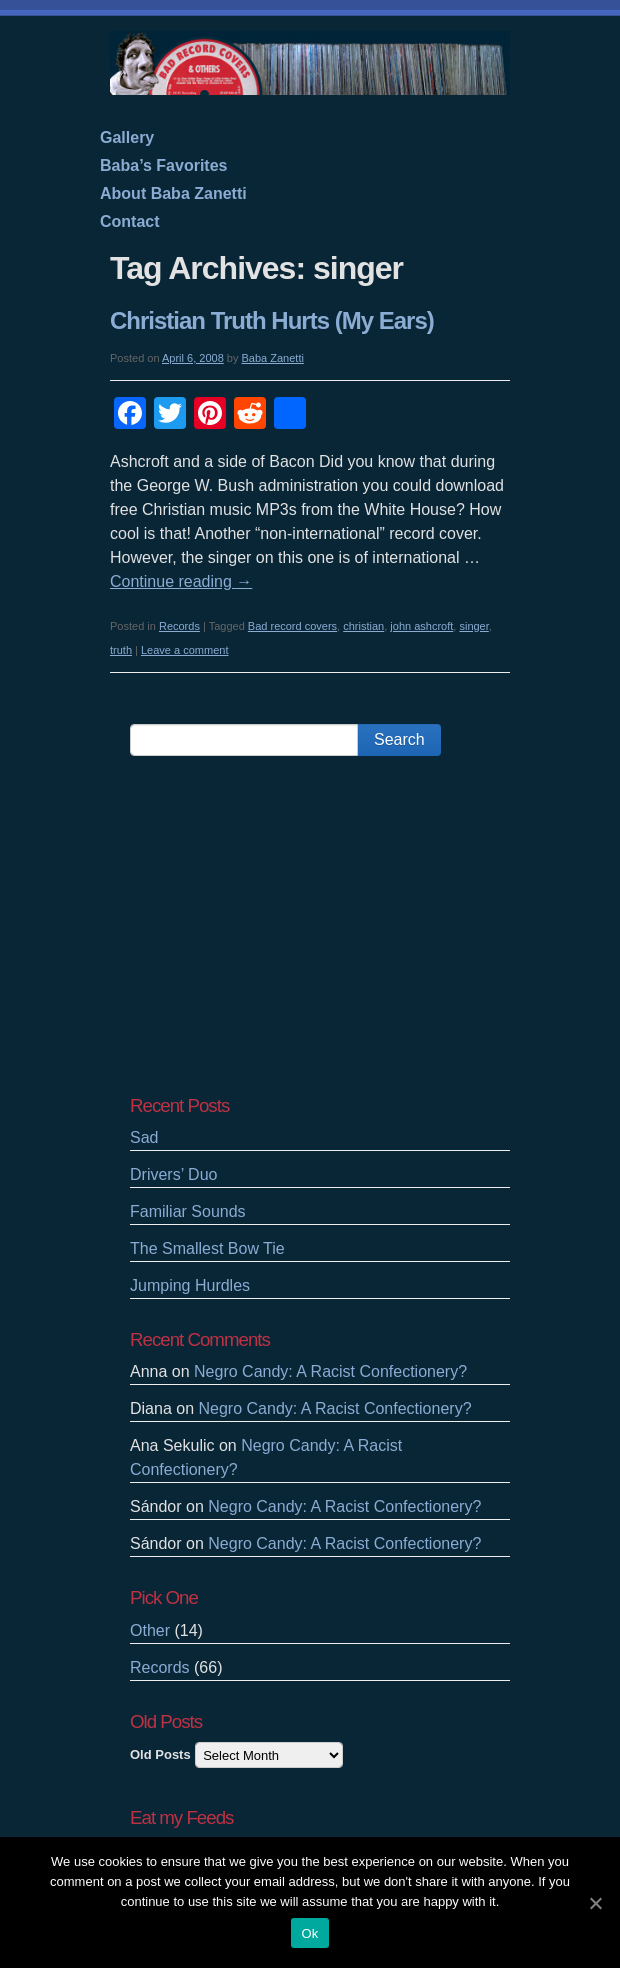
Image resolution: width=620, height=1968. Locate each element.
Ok (309, 1933)
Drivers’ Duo (173, 1174)
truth (121, 650)
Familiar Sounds (188, 1211)
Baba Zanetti (273, 358)
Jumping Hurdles (190, 1285)
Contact (130, 221)
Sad (144, 1137)
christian (363, 626)
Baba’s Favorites (163, 165)
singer (473, 626)
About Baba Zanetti (173, 193)
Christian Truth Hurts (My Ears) (272, 320)
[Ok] (595, 1903)
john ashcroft (421, 626)
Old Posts (160, 1754)
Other (150, 1630)
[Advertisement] (320, 925)
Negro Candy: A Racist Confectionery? (330, 1371)
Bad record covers (292, 626)
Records (179, 626)
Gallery (127, 137)
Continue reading (181, 581)
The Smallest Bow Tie (207, 1248)
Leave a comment (184, 650)
